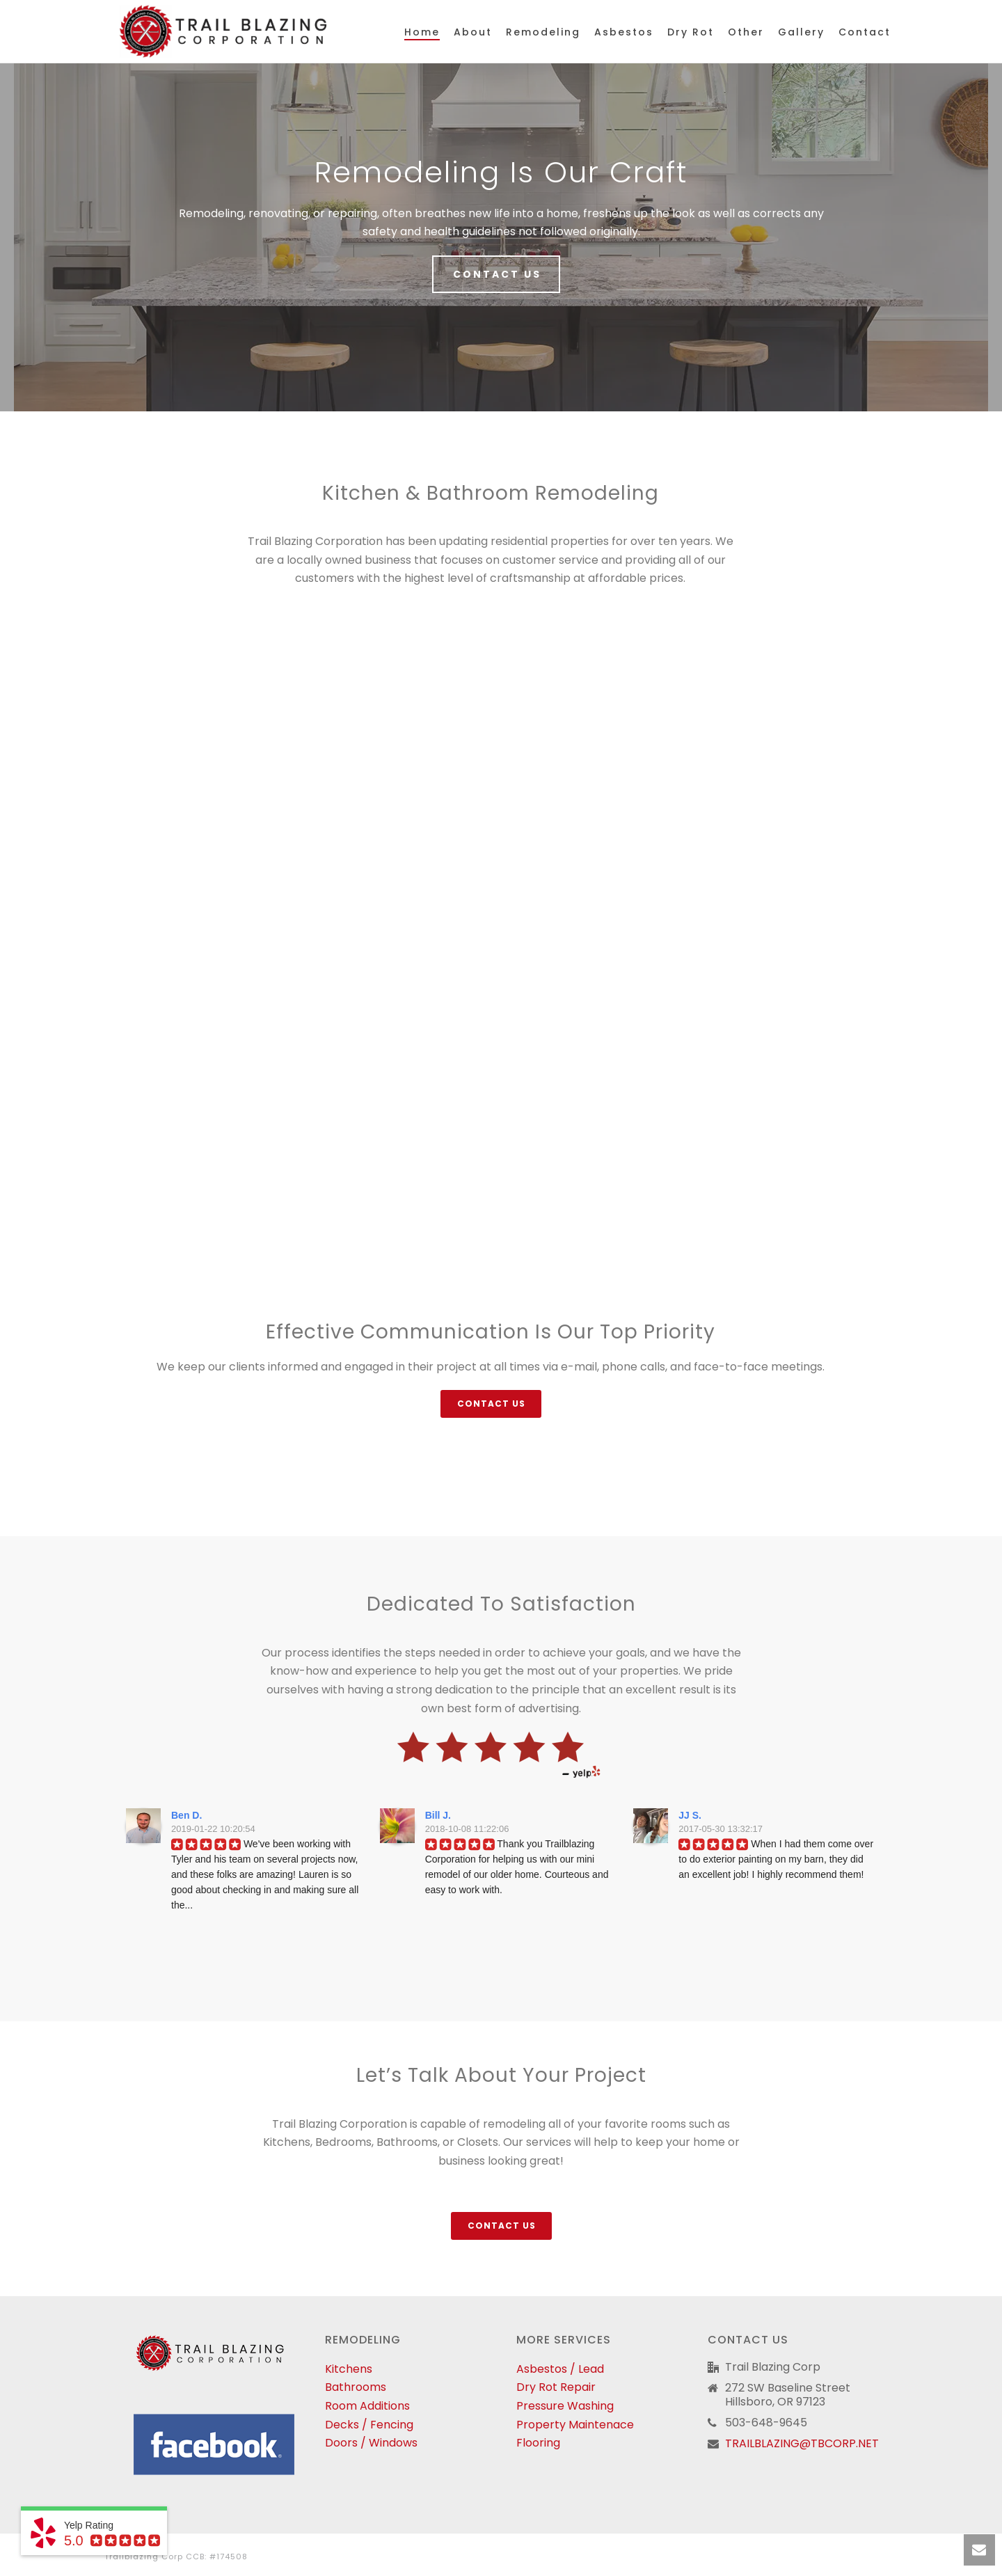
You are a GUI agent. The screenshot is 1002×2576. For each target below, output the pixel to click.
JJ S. (689, 1815)
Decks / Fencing (369, 2425)
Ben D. (186, 1815)
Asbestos (623, 32)
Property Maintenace (575, 2425)
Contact (864, 32)
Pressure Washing (565, 2406)
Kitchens (348, 2369)
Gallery (801, 32)
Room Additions (367, 2406)
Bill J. (438, 1815)
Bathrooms (355, 2387)
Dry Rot (690, 32)
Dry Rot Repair (556, 2387)
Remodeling (543, 32)
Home (422, 32)
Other (746, 32)
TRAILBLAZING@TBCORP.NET (802, 2443)
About (473, 32)
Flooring (538, 2443)
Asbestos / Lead (560, 2369)
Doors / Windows (371, 2443)
